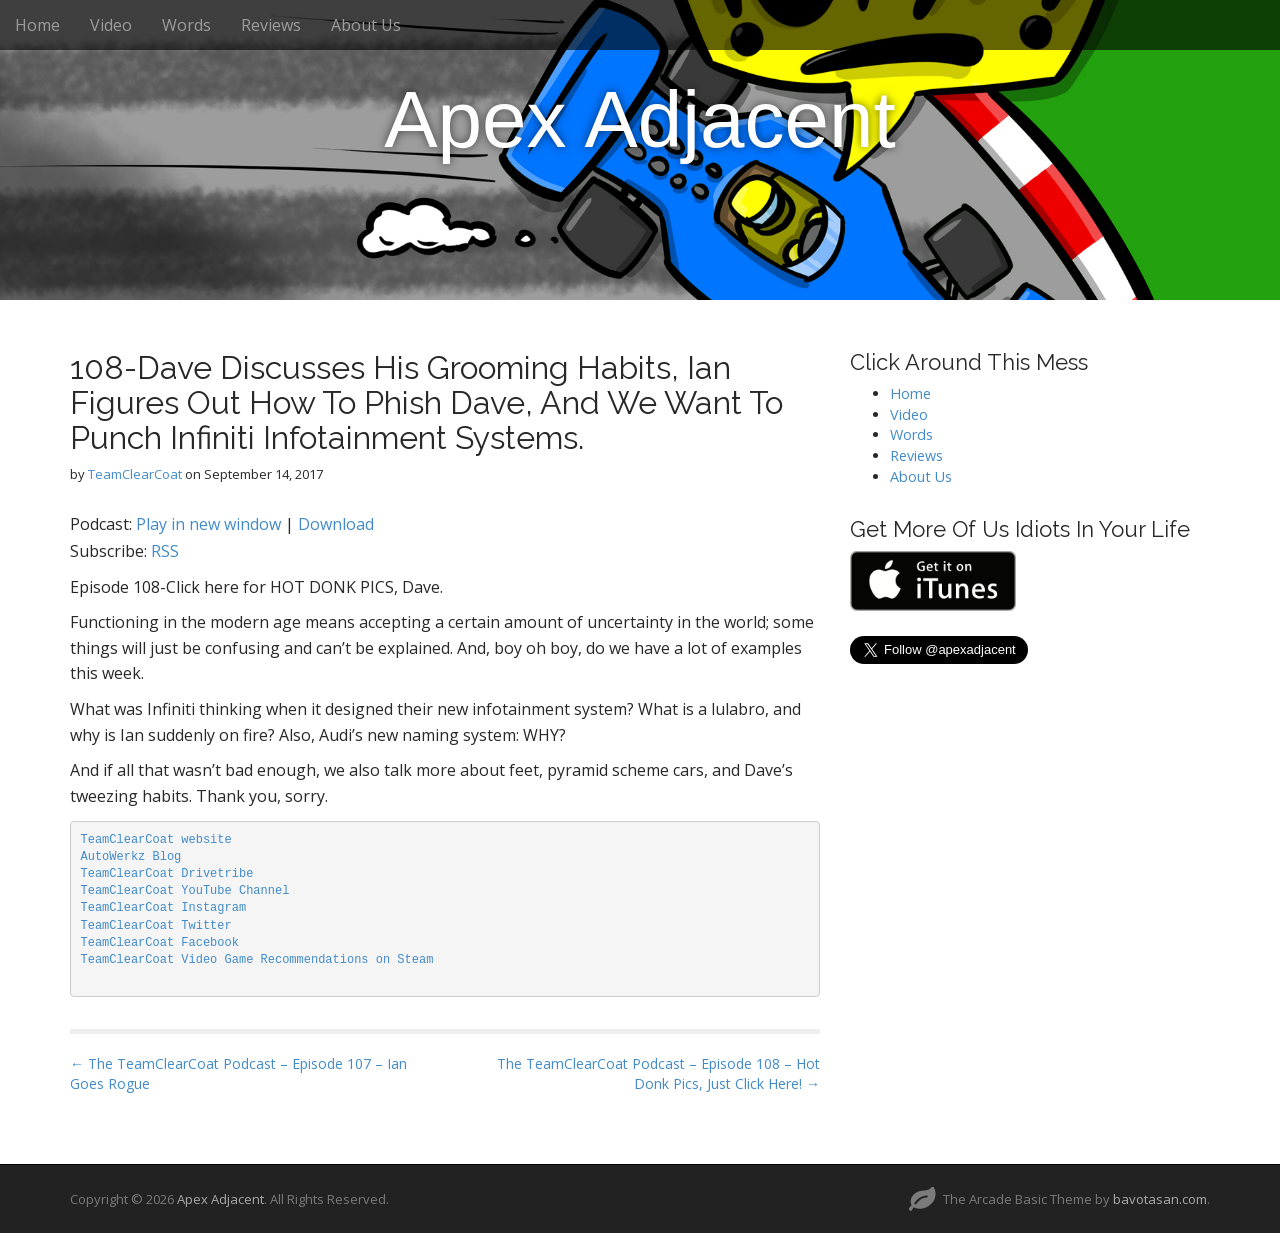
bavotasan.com (1160, 1199)
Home (37, 25)
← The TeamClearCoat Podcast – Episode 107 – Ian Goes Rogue (238, 1073)
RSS (165, 551)
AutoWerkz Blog (131, 857)
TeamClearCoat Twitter (156, 926)
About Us (366, 25)
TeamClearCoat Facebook (160, 943)
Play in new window (208, 524)
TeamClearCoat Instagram (164, 908)
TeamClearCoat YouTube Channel (185, 891)
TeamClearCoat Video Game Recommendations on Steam (257, 960)
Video (111, 25)
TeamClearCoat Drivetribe (167, 874)
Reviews (271, 25)
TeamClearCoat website (156, 840)
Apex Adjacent (639, 119)
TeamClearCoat (135, 474)
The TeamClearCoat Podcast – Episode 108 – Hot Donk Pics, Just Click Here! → (658, 1073)
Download (336, 524)
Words (186, 25)
